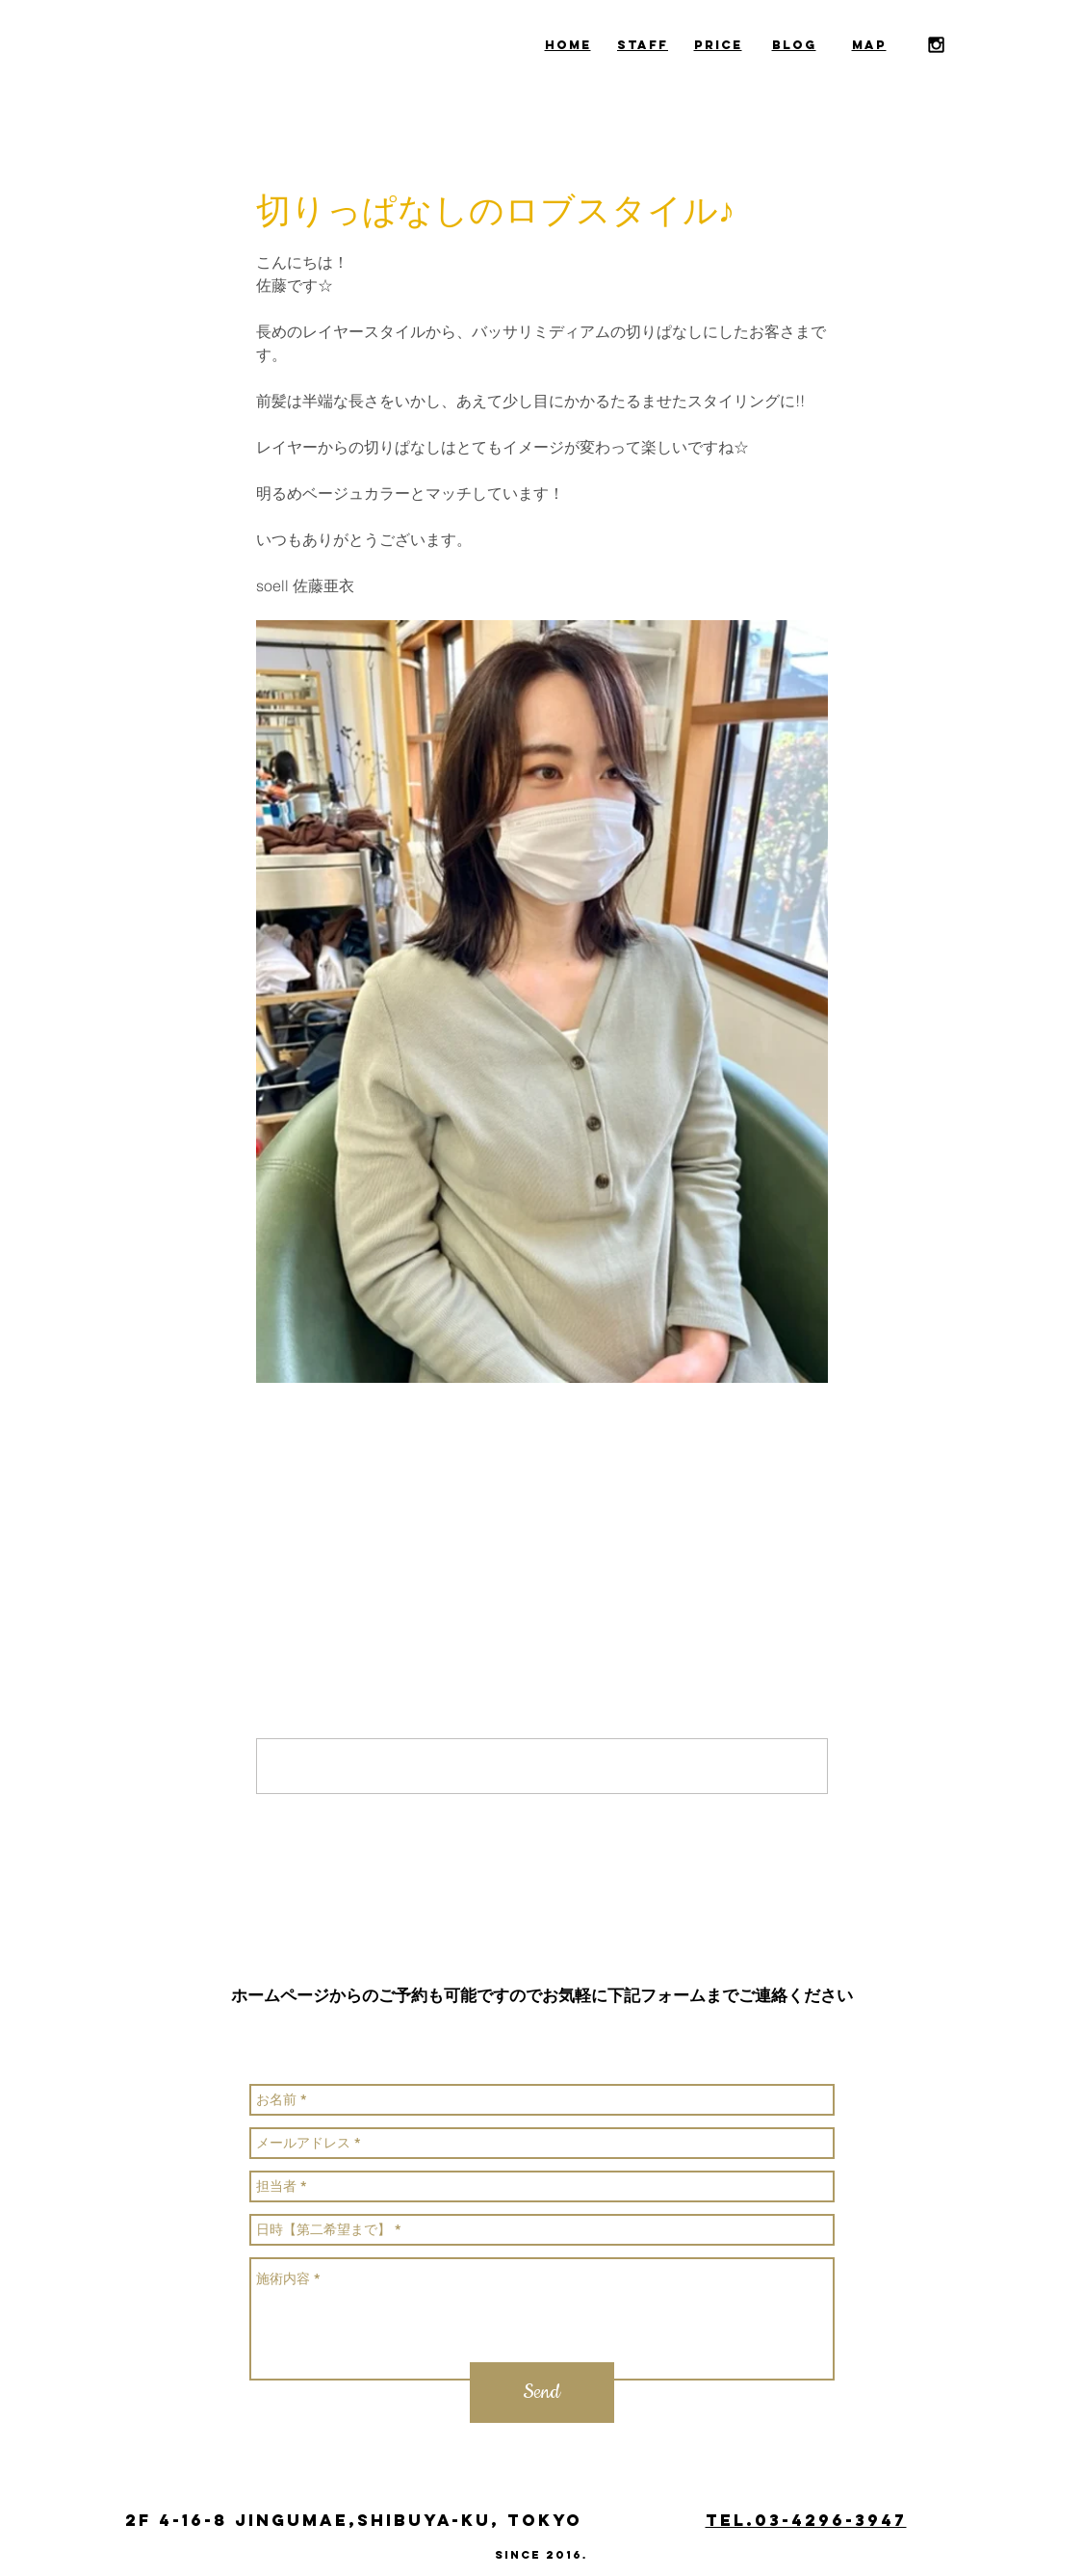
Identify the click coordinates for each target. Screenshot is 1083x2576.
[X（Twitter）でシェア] (312, 1504)
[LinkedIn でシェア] (359, 1504)
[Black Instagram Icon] (936, 45)
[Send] (542, 2392)
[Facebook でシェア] (265, 1504)
